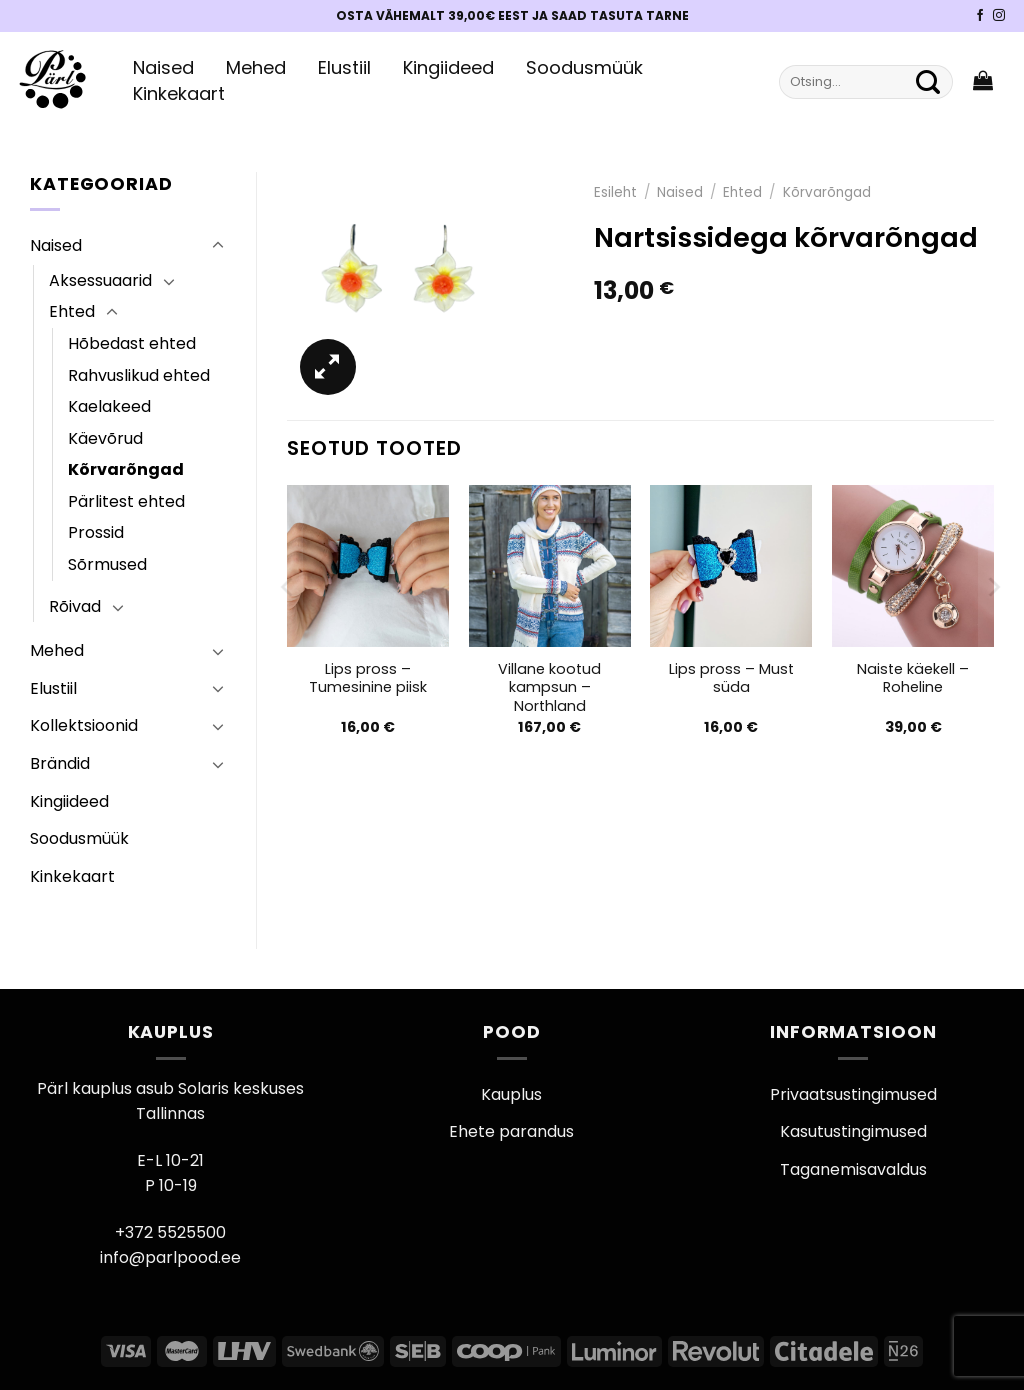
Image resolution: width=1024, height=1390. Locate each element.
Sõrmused (107, 564)
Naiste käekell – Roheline (913, 678)
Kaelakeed (109, 406)
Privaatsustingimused (853, 1094)
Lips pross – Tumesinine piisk (368, 678)
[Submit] (928, 82)
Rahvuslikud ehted (139, 375)
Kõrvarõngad (126, 469)
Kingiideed (448, 68)
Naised (163, 68)
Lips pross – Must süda (731, 678)
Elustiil (344, 68)
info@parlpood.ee (170, 1257)
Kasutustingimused (853, 1131)
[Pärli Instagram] (999, 16)
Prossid (96, 532)
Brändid (60, 763)
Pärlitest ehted (126, 501)
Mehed (256, 68)
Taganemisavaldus (853, 1169)
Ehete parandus (511, 1131)
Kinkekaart (179, 94)
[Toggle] (218, 246)
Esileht (615, 192)
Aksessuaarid (100, 280)
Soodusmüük (584, 68)
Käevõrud (105, 438)
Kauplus (511, 1094)
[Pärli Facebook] (980, 16)
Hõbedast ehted (132, 343)
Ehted (72, 311)
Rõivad (75, 606)
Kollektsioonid (84, 725)
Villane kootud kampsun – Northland (549, 688)
